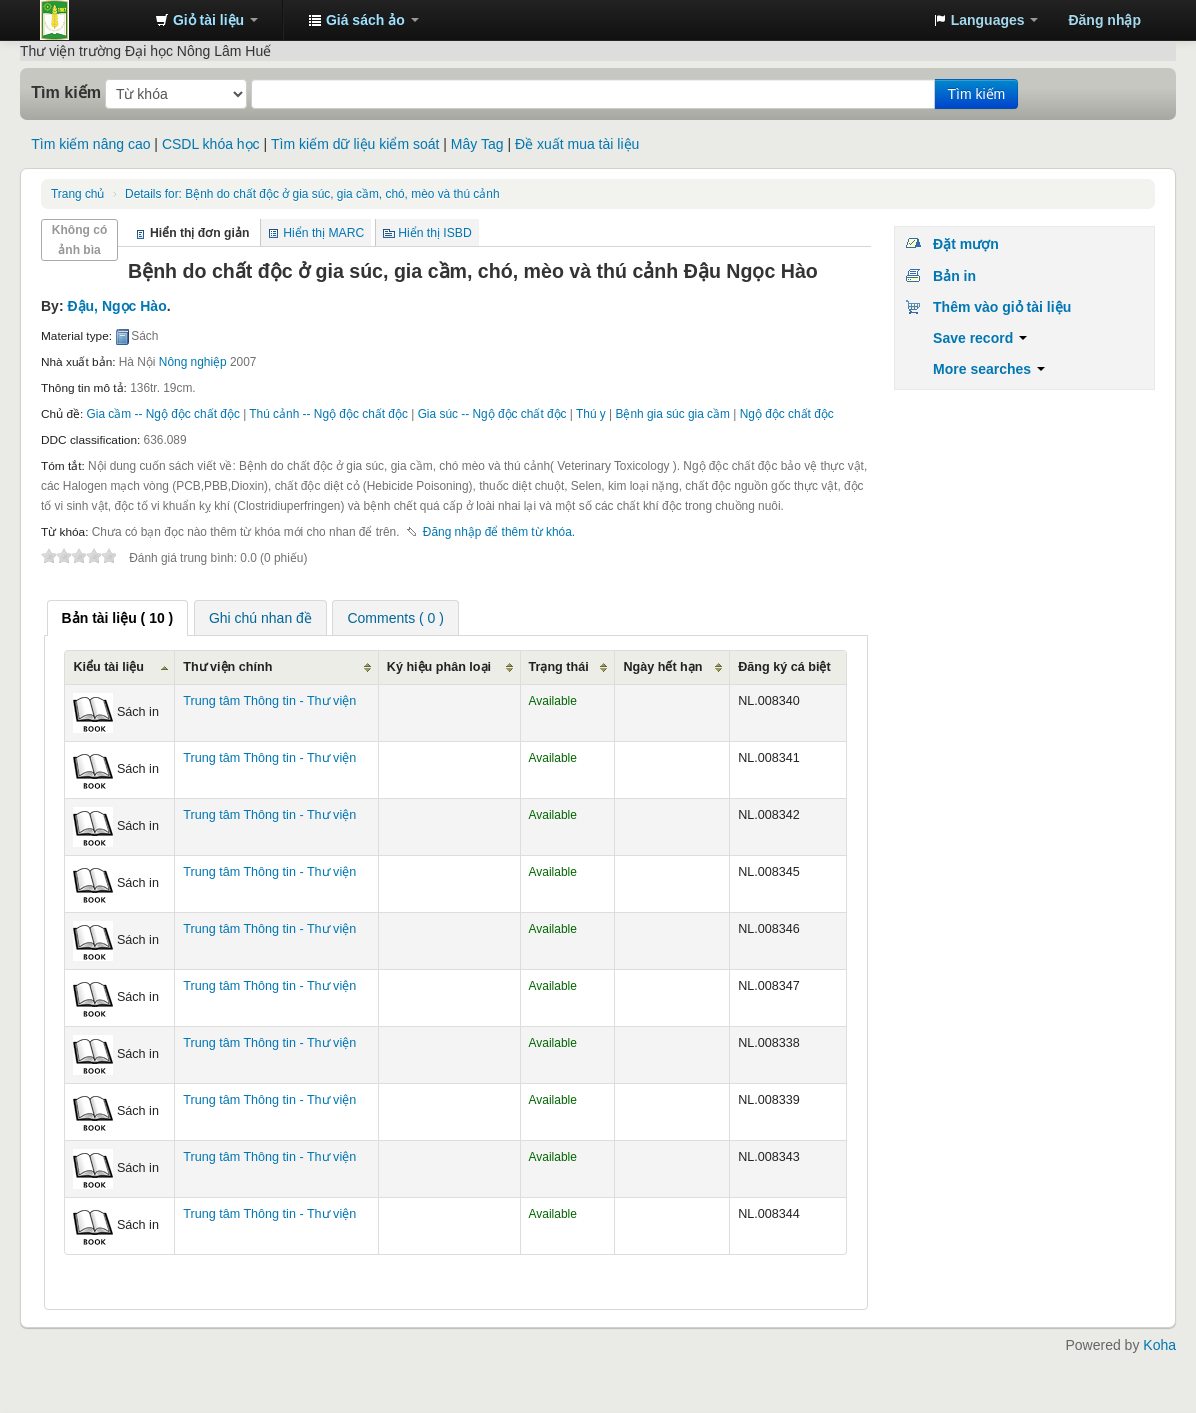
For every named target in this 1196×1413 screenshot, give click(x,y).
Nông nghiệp (193, 362)
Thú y (591, 414)
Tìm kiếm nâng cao (90, 144)
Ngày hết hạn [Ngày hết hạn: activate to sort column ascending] (662, 667)
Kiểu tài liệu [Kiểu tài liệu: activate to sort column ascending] (108, 667)
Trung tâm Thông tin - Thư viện (90, 20)
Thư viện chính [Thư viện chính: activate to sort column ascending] (227, 667)
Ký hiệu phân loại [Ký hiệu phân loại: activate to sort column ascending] (439, 667)
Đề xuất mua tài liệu (577, 144)
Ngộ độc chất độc (787, 414)
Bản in (954, 276)
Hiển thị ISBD (435, 233)
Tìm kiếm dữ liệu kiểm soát (355, 144)
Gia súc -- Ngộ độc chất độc (492, 414)
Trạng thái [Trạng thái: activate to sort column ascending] (559, 667)
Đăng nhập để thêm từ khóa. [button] (499, 532)
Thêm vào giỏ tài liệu (1002, 307)
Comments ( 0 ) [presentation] (395, 618)
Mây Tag (477, 144)
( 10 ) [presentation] (118, 618)
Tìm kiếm (66, 92)
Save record (980, 338)
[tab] (118, 618)
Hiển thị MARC (323, 233)
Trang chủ (77, 194)
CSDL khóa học (211, 144)
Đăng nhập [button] (1104, 20)
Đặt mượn (966, 244)
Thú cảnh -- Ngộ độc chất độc (328, 414)
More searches (989, 369)
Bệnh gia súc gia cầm (673, 414)
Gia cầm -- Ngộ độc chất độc (163, 414)
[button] (206, 20)
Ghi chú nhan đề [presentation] (260, 618)
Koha (1159, 1345)
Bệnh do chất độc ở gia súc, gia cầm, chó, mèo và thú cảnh (312, 194)
